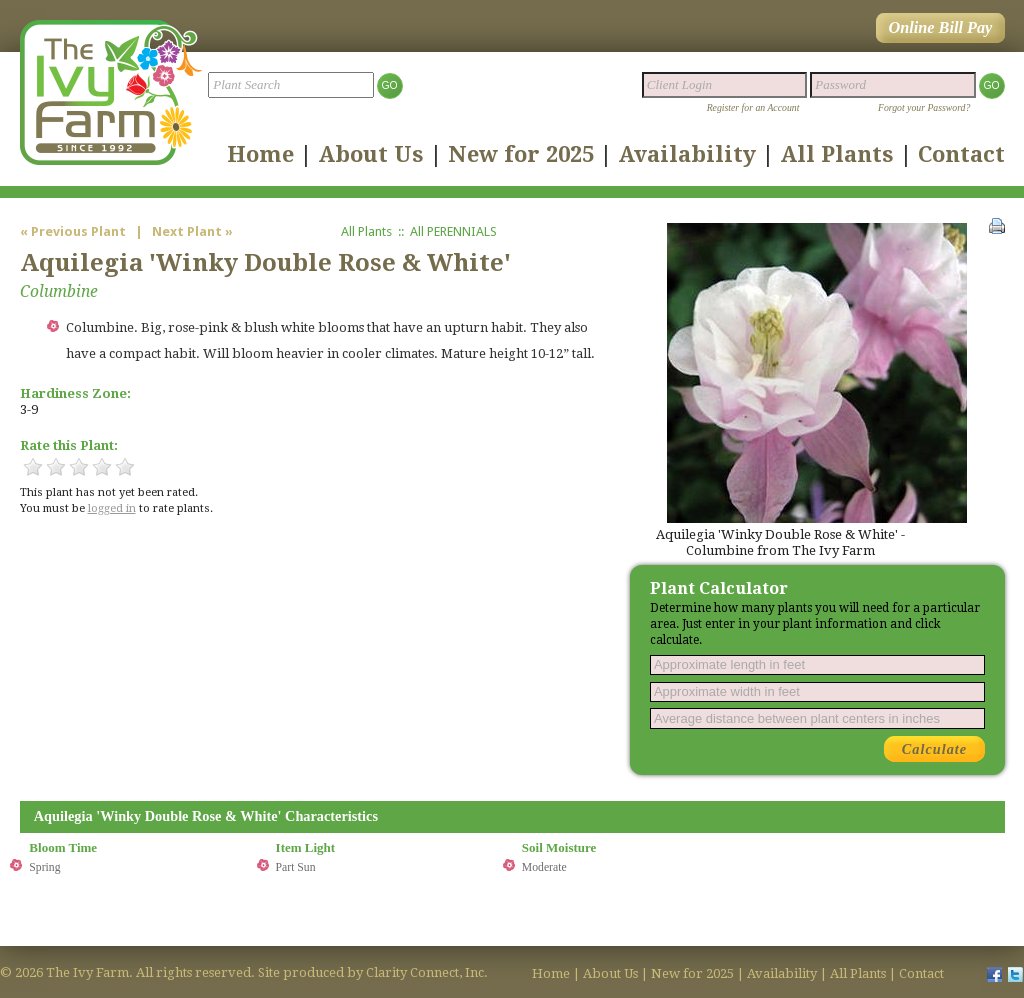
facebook (994, 974)
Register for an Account (753, 107)
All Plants (837, 154)
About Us (371, 154)
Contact (961, 154)
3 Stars (79, 467)
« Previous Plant (74, 231)
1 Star (33, 467)
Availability (687, 154)
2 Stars (56, 467)
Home (260, 154)
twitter (1016, 974)
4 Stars (102, 467)
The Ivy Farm (111, 92)
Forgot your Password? (924, 107)
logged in (112, 508)
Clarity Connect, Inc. (427, 972)
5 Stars (125, 467)
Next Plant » (192, 231)
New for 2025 (521, 154)
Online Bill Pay (940, 28)
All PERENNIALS (453, 231)
